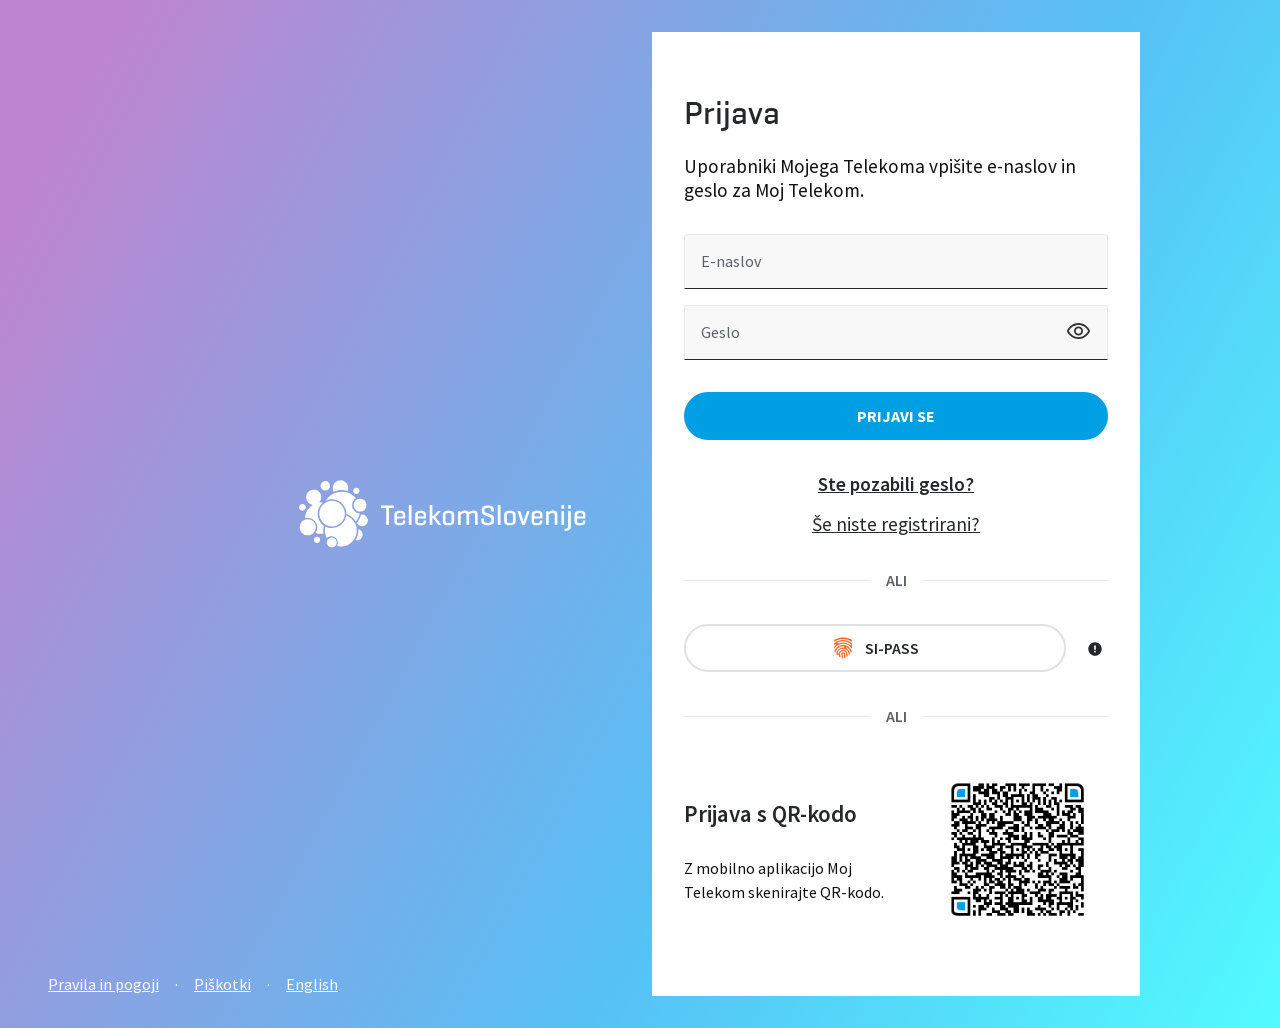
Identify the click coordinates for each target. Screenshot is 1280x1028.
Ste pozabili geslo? (896, 484)
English (312, 984)
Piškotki (222, 984)
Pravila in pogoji (103, 984)
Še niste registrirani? (896, 524)
